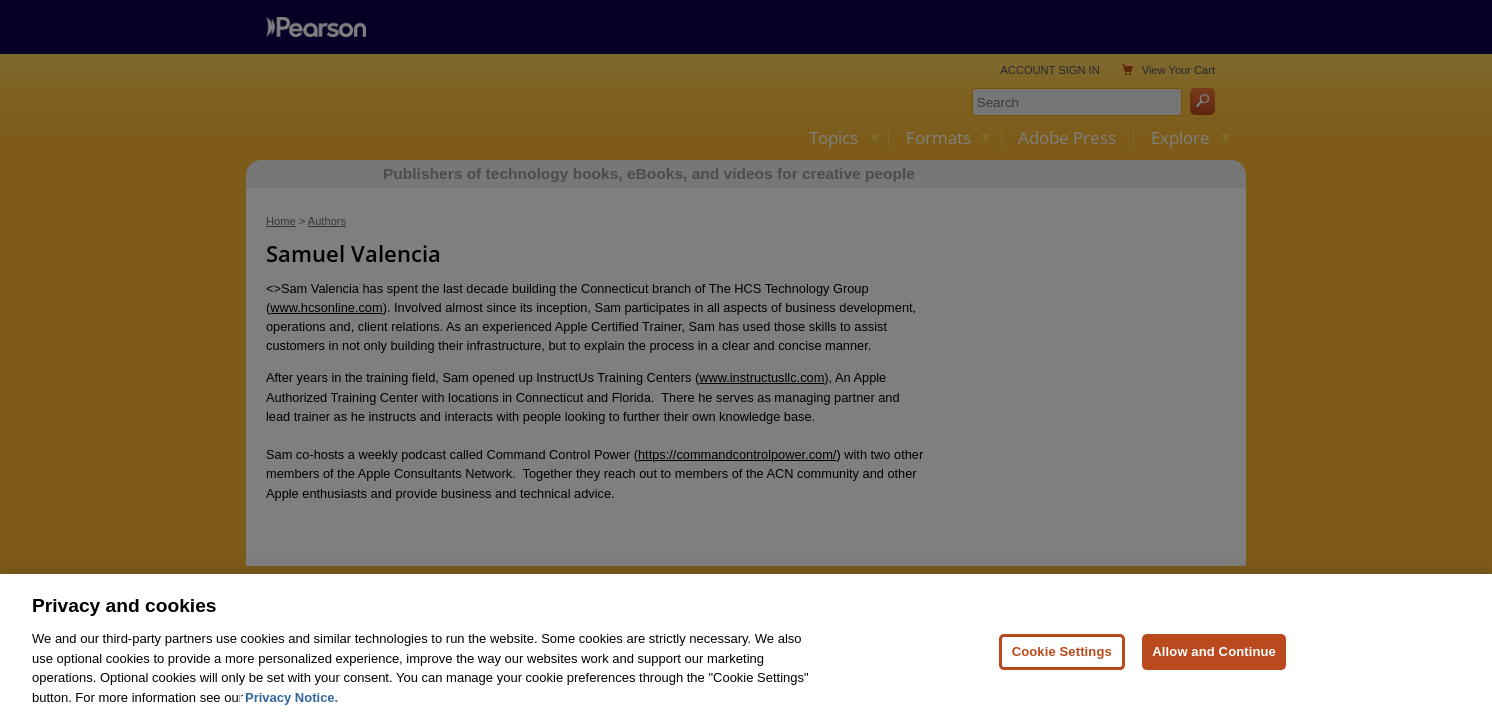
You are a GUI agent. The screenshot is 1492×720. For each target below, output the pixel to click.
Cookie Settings (1062, 667)
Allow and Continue (1214, 667)
